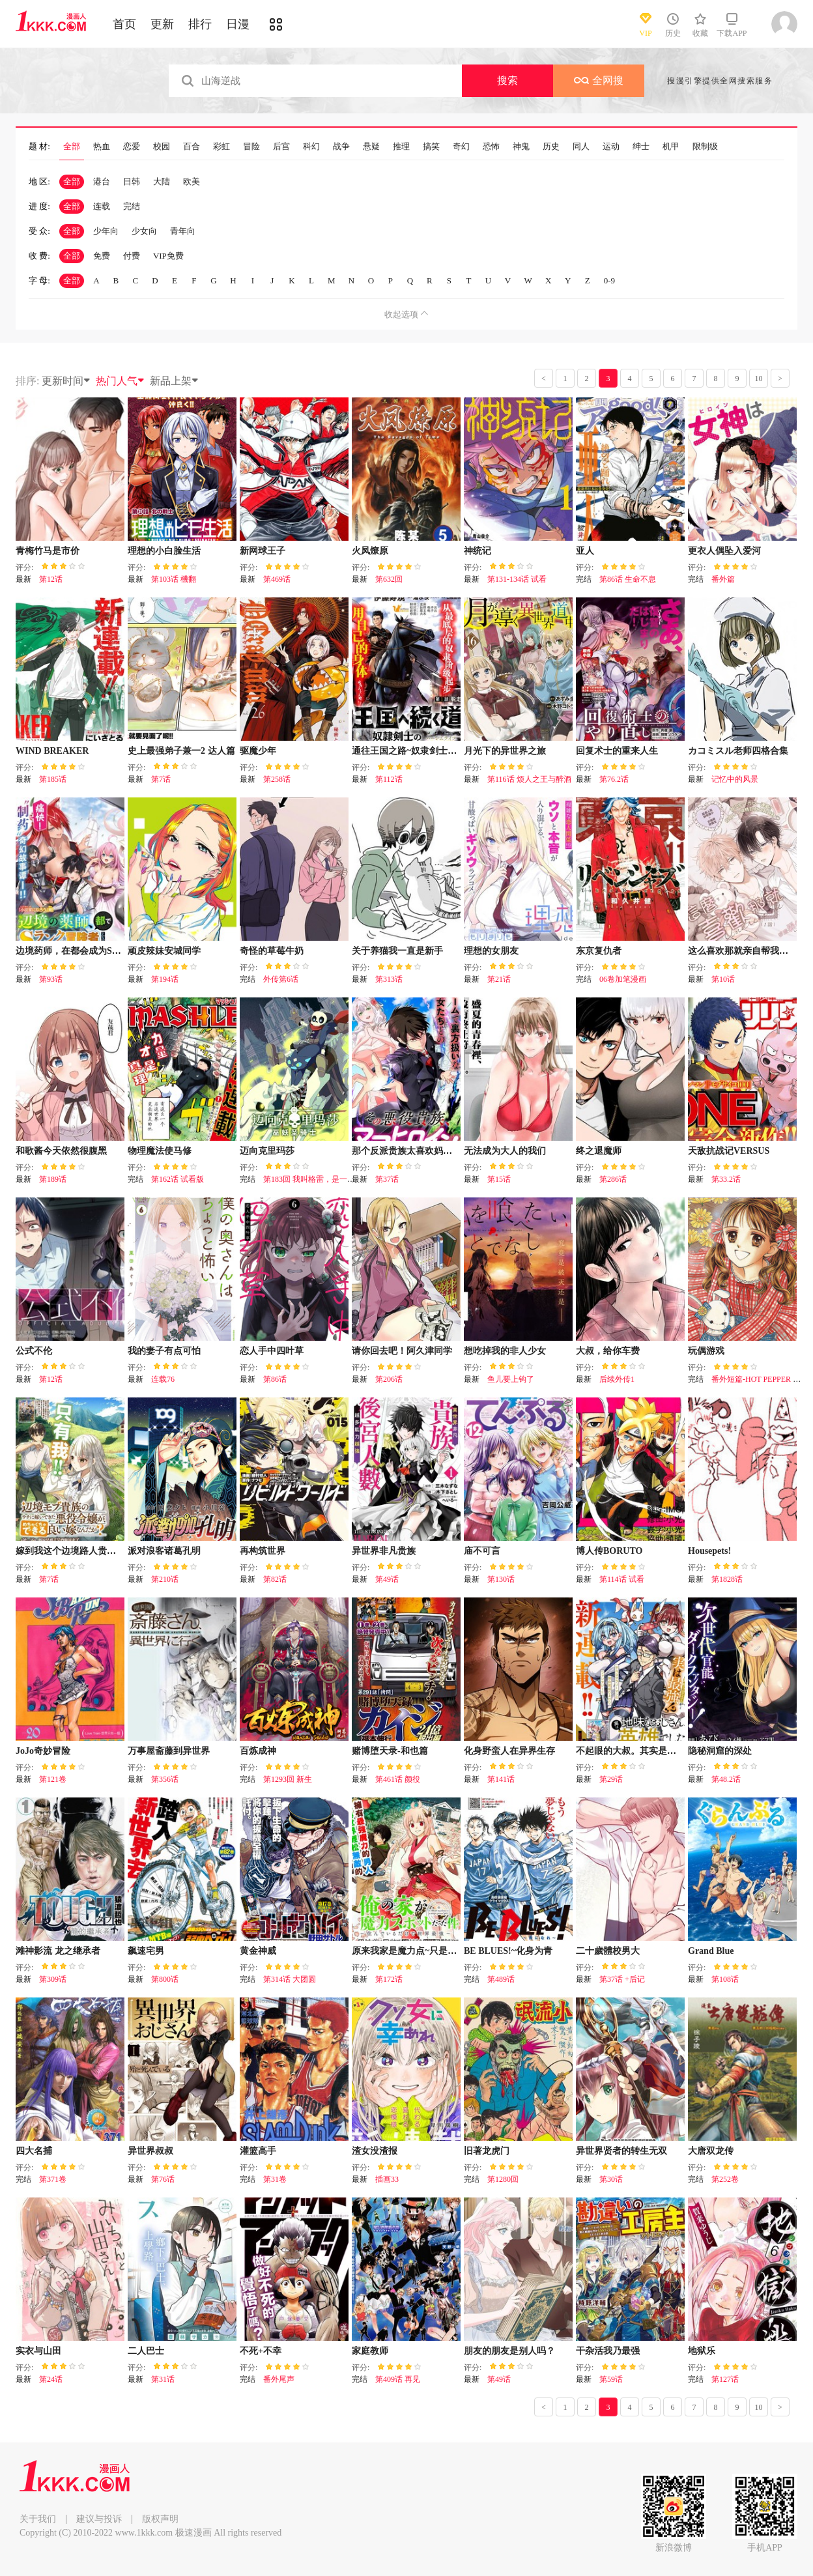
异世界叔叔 (150, 2151)
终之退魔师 (598, 1151)
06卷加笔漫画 (622, 979)
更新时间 (66, 380)
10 (759, 378)
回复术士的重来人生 (617, 751)
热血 (101, 146)
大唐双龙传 (711, 2151)
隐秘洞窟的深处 (720, 1751)
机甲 (671, 146)
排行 (200, 24)
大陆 (161, 181)
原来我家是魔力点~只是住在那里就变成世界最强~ (452, 1951)
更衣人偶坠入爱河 (724, 551)
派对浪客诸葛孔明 (164, 1551)
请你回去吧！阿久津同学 (402, 1351)
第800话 (164, 1979)
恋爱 (131, 146)
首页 (124, 24)
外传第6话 (280, 979)
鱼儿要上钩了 (510, 1379)
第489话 (501, 1979)
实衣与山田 (38, 2351)
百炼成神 (258, 1751)
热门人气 (120, 380)
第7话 (161, 779)
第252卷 (725, 2179)
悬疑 (371, 146)
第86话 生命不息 (627, 579)
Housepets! (709, 1551)
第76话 (163, 2179)
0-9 (609, 280)
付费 (131, 256)
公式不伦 (34, 1351)
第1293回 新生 (287, 1779)
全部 (71, 146)
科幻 (311, 146)
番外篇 (723, 579)
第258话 (277, 779)
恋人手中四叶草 (272, 1351)
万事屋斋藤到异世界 (169, 1751)
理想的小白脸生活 (164, 551)
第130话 (501, 1579)
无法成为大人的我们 (505, 1151)
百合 (191, 146)
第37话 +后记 (622, 1979)
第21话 (499, 979)
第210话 (164, 1579)
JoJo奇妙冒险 (43, 1751)
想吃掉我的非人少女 (505, 1351)
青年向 (182, 231)
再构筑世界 (262, 1551)
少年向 (106, 231)
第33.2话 (726, 1179)
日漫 (238, 24)
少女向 (144, 231)
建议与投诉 (99, 2519)
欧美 (191, 181)
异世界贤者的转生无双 (621, 2151)
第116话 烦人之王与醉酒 (529, 779)
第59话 (611, 2379)
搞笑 (431, 146)
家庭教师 (370, 2351)
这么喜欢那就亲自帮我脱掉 (742, 951)
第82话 (275, 1579)
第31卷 (275, 2179)
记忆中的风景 (734, 779)
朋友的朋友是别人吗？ (509, 2351)
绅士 (641, 146)
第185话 (52, 779)
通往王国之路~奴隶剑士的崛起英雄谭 (427, 751)
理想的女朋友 (491, 951)
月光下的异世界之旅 (505, 751)
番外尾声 (278, 2379)
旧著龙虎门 (486, 2151)
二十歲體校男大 (608, 1951)
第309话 (52, 1979)
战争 (341, 146)
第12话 (51, 579)
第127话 (725, 2379)
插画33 (387, 2179)
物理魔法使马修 (160, 1151)
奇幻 (461, 146)
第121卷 (52, 1779)
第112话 (389, 779)
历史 (551, 146)
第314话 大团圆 (289, 1979)
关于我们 (38, 2519)
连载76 (163, 1379)
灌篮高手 (258, 2151)
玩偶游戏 (706, 1351)
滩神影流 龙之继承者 (58, 1951)
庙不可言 (482, 1551)
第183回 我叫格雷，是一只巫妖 (317, 1179)
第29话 (611, 1779)
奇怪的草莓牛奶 (272, 951)
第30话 (611, 2179)
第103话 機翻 (173, 579)
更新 (162, 24)
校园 (161, 146)
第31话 (163, 2379)
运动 (611, 146)
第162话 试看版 (177, 1179)
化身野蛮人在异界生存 (509, 1751)
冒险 (251, 146)
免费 (101, 256)
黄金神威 (258, 1951)
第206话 (389, 1379)
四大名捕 (34, 2151)
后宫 (281, 146)
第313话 (389, 979)
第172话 (389, 1979)
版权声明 (160, 2519)
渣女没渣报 (374, 2151)
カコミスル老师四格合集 (738, 751)
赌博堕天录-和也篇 (390, 1751)
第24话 (51, 2379)
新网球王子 (262, 551)
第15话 (499, 1179)
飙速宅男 (146, 1951)
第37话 (387, 1179)
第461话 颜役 (397, 1779)
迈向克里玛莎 (267, 1151)
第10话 (723, 979)
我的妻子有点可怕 (164, 1351)
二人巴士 (146, 2351)
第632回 (389, 579)
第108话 (725, 1979)
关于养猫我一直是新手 (397, 951)
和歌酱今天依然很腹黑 (61, 1151)
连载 (101, 206)
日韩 (131, 181)
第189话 (52, 1179)
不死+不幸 (260, 2351)
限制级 (705, 146)
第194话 (164, 979)
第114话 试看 (621, 1579)
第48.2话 (726, 1779)
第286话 (613, 1179)
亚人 (585, 551)
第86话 (275, 1379)
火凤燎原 (370, 551)
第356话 (164, 1779)
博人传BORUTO (609, 1551)
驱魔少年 (258, 751)
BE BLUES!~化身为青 (508, 1951)
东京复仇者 (598, 951)
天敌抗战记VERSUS (728, 1151)
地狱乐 (701, 2351)
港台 (101, 181)
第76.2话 (614, 779)
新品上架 (174, 380)
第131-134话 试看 (517, 579)
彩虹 (221, 146)
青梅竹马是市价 (47, 551)
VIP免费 (168, 256)
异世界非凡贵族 (384, 1551)
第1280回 (503, 2179)
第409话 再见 (397, 2379)
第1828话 (727, 1579)
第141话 (501, 1779)
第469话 (277, 579)
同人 (581, 146)
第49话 (387, 1579)
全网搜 (598, 80)
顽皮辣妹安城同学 (164, 951)
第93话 (51, 979)
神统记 (477, 551)
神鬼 (521, 146)
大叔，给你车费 (608, 1351)
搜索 (507, 80)
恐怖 (491, 146)
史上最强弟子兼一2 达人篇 (181, 751)
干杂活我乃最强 (608, 2351)
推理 (401, 146)
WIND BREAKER (52, 751)
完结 (131, 206)
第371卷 (52, 2179)
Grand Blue (711, 1951)
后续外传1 (617, 1379)
